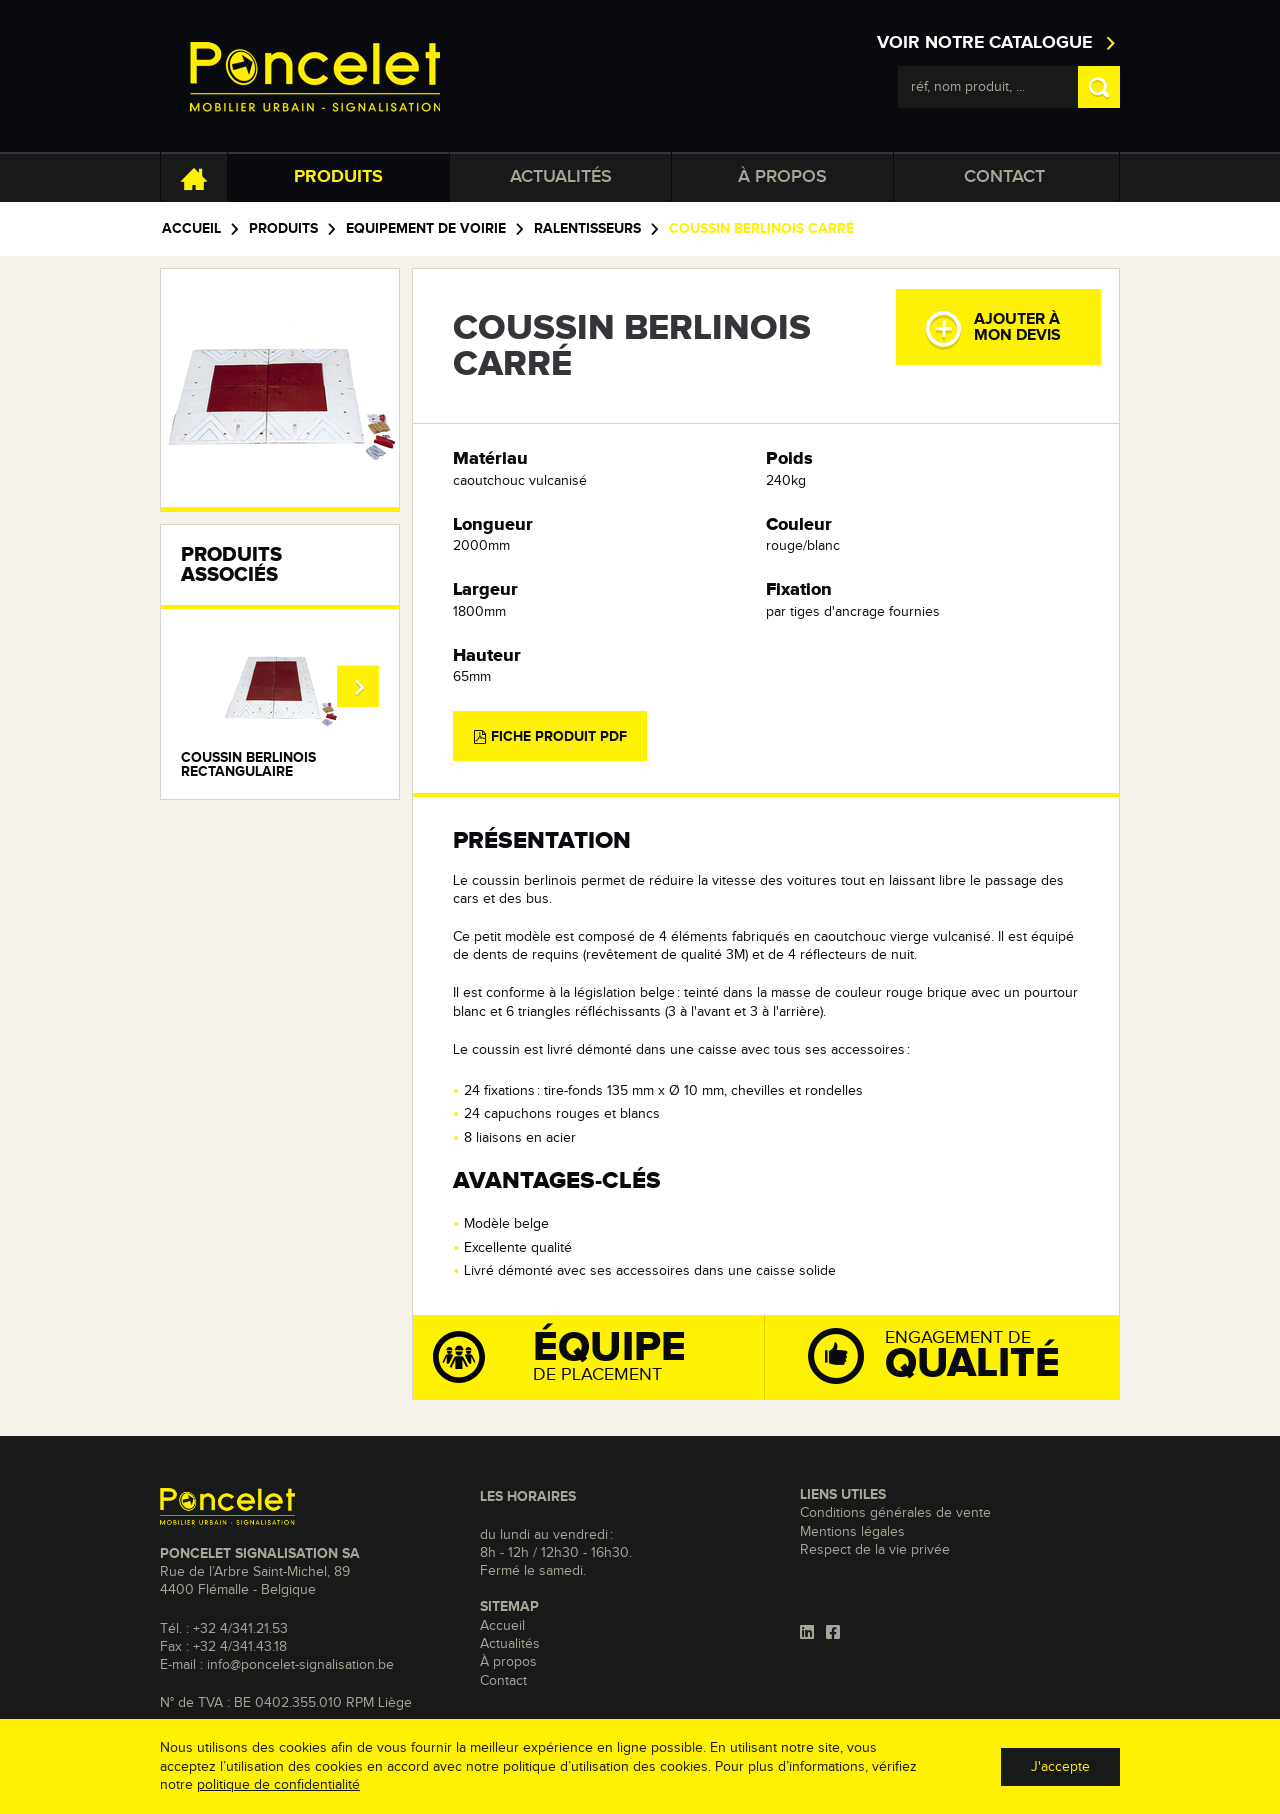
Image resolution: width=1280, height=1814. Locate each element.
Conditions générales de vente (895, 1513)
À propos (782, 177)
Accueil (191, 229)
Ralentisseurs (587, 229)
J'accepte (1060, 1767)
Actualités (561, 177)
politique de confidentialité (278, 1785)
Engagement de (961, 1354)
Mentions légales (852, 1532)
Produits (338, 177)
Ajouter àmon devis (992, 329)
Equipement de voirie (426, 229)
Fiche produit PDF (550, 737)
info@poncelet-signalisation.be (300, 1665)
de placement (598, 1356)
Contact (1004, 177)
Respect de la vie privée (875, 1550)
